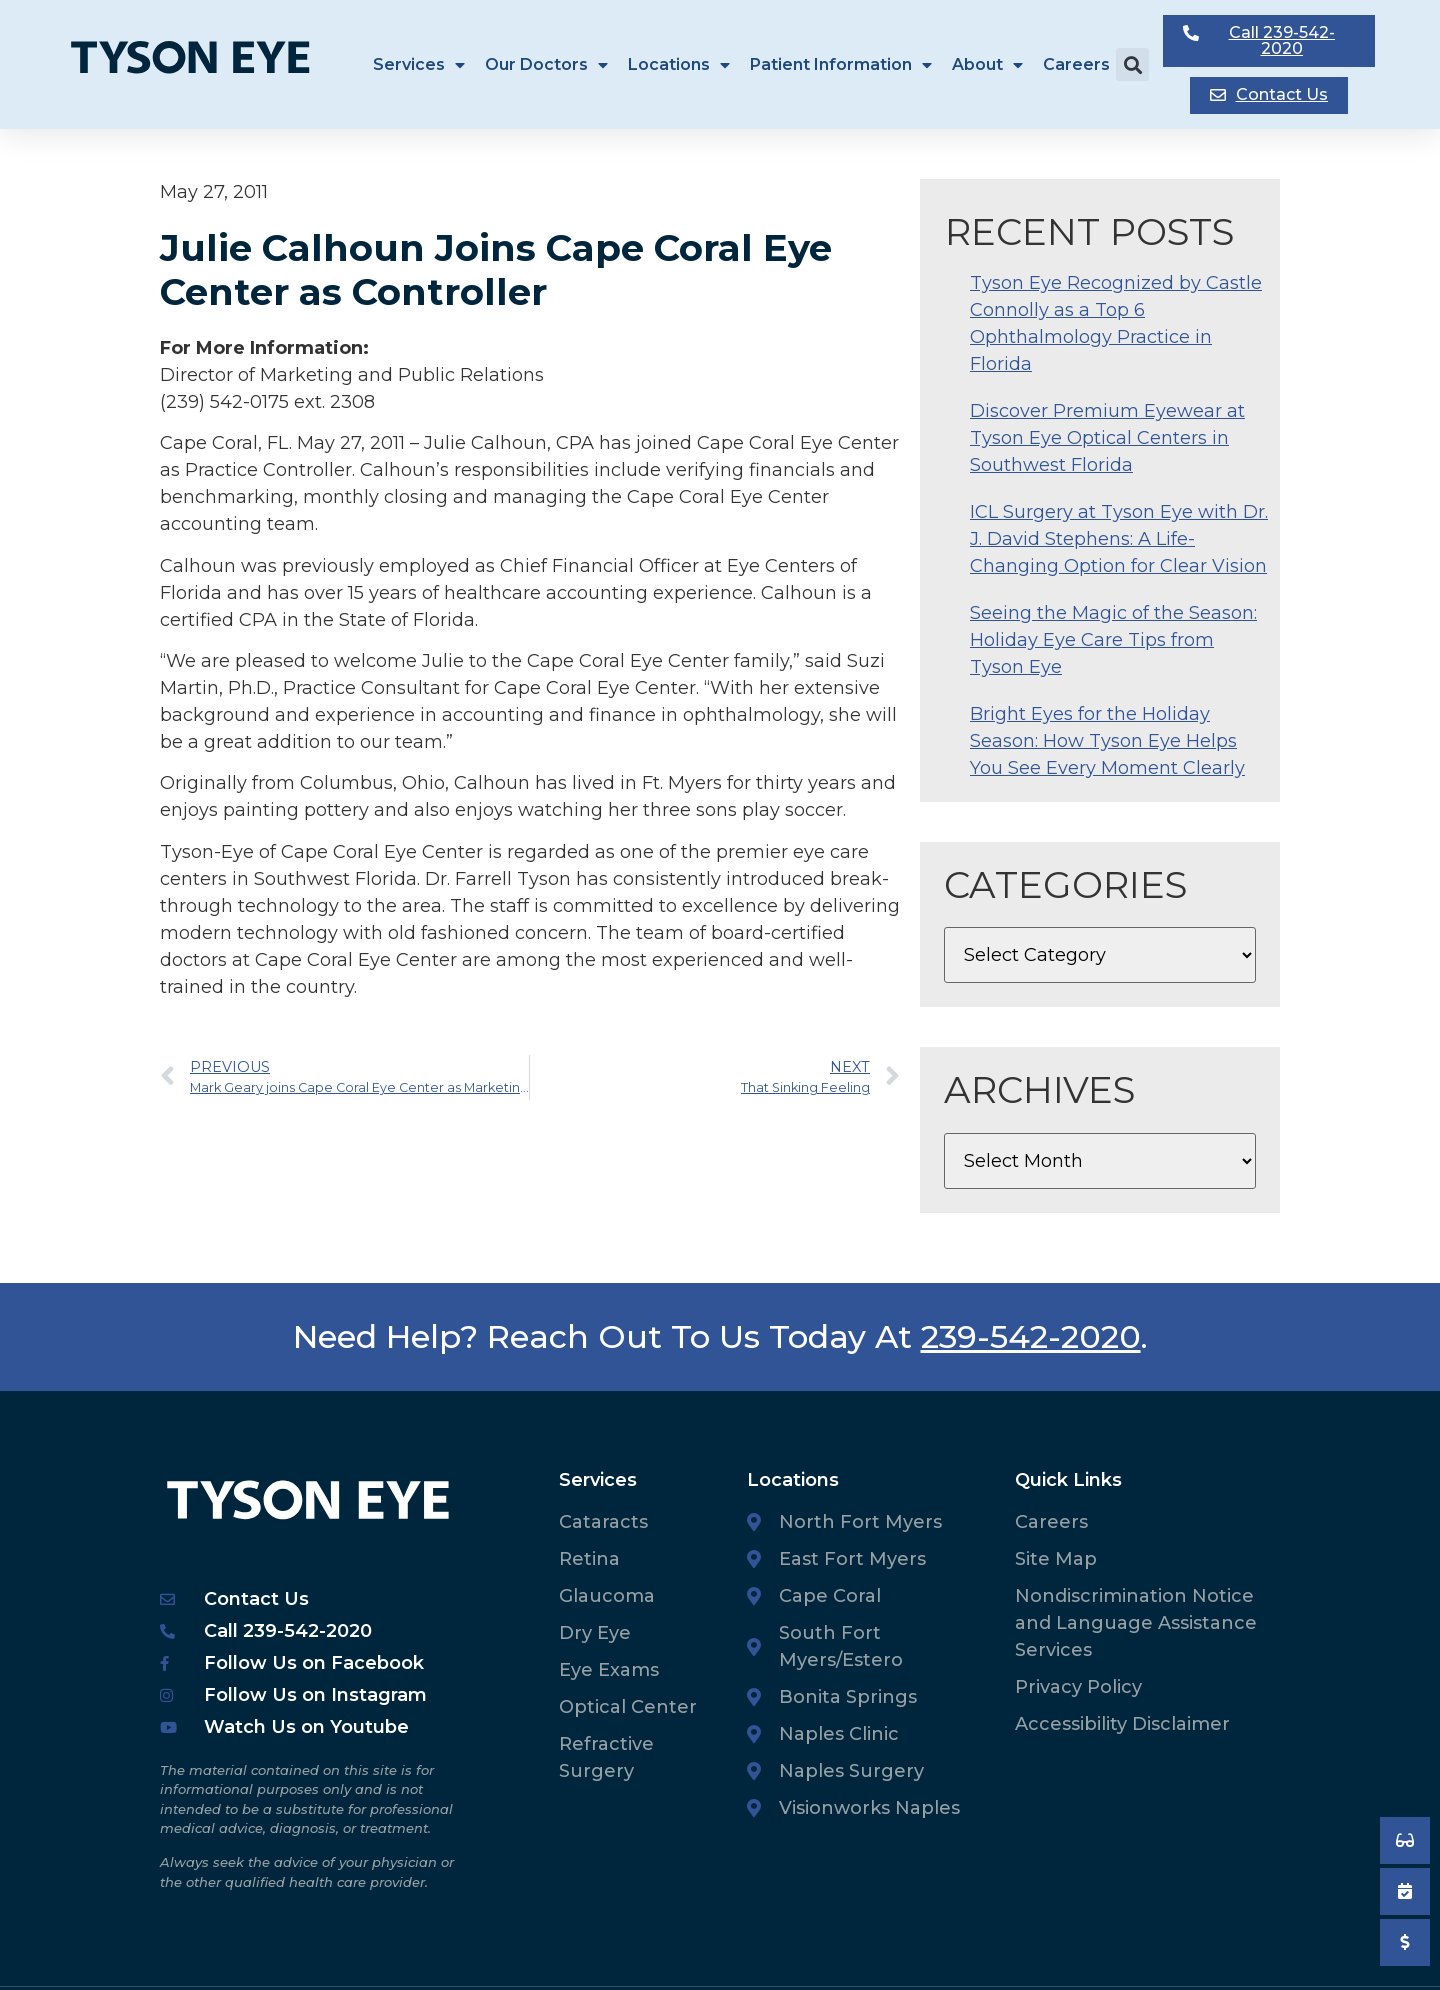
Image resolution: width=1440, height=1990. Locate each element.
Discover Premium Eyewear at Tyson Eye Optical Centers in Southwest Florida (1107, 438)
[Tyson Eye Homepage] (203, 64)
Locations (679, 65)
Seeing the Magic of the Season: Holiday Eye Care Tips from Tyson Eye (1113, 640)
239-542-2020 (1031, 1336)
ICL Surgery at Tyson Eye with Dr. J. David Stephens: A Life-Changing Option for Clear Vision (1119, 539)
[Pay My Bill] (1405, 1942)
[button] (1132, 64)
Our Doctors (546, 65)
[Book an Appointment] (1405, 1840)
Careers (1076, 64)
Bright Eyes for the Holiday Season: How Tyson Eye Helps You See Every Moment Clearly (1107, 741)
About (987, 65)
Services (419, 65)
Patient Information (841, 65)
